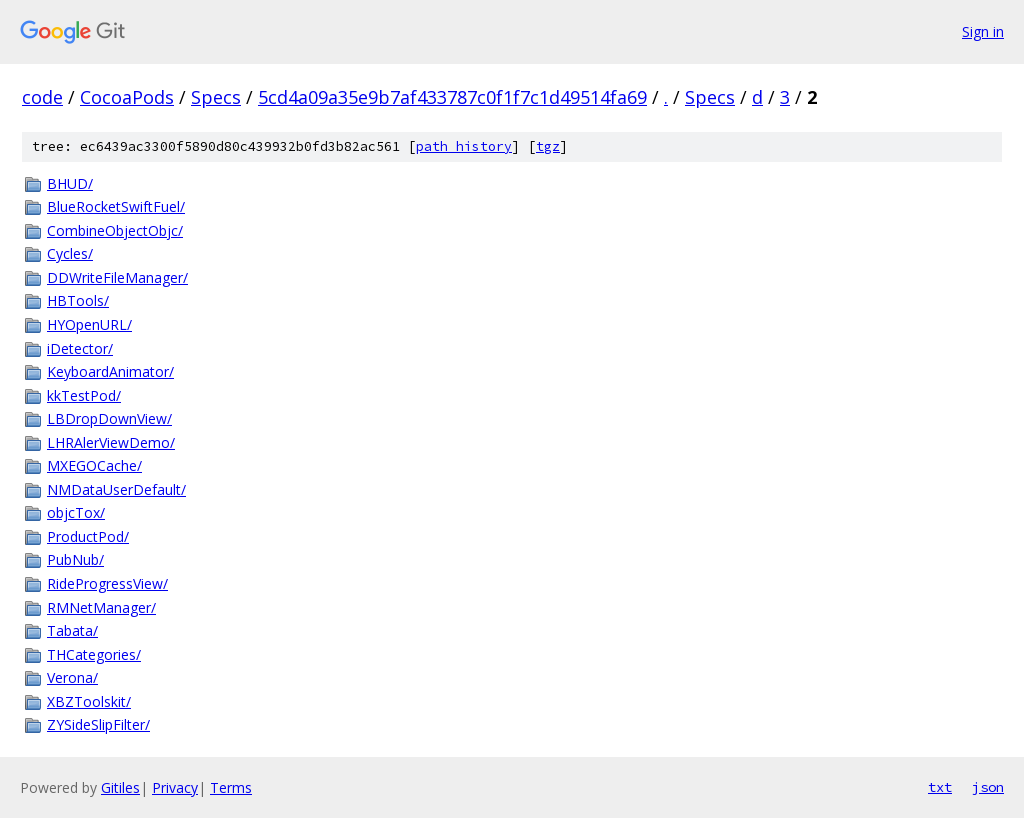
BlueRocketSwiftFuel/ (116, 206)
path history (464, 146)
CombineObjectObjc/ (115, 230)
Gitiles (120, 787)
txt (940, 787)
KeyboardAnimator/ (110, 371)
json (988, 787)
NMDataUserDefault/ (116, 489)
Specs (216, 97)
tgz (548, 146)
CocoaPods (127, 97)
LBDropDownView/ (109, 418)
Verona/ (72, 677)
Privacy (175, 787)
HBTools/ (78, 300)
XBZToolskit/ (89, 701)
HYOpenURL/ (89, 324)
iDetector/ (80, 348)
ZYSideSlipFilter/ (98, 724)
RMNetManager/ (101, 607)
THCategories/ (94, 654)
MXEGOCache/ (94, 465)
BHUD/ (70, 183)
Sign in (983, 31)
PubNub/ (75, 559)
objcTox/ (76, 512)
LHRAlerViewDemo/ (111, 442)
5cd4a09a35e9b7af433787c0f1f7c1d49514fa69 (452, 97)
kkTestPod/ (84, 395)
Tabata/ (72, 630)
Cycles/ (70, 253)
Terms (231, 787)
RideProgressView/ (107, 583)
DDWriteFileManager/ (117, 277)
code (42, 97)
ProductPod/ (88, 536)
